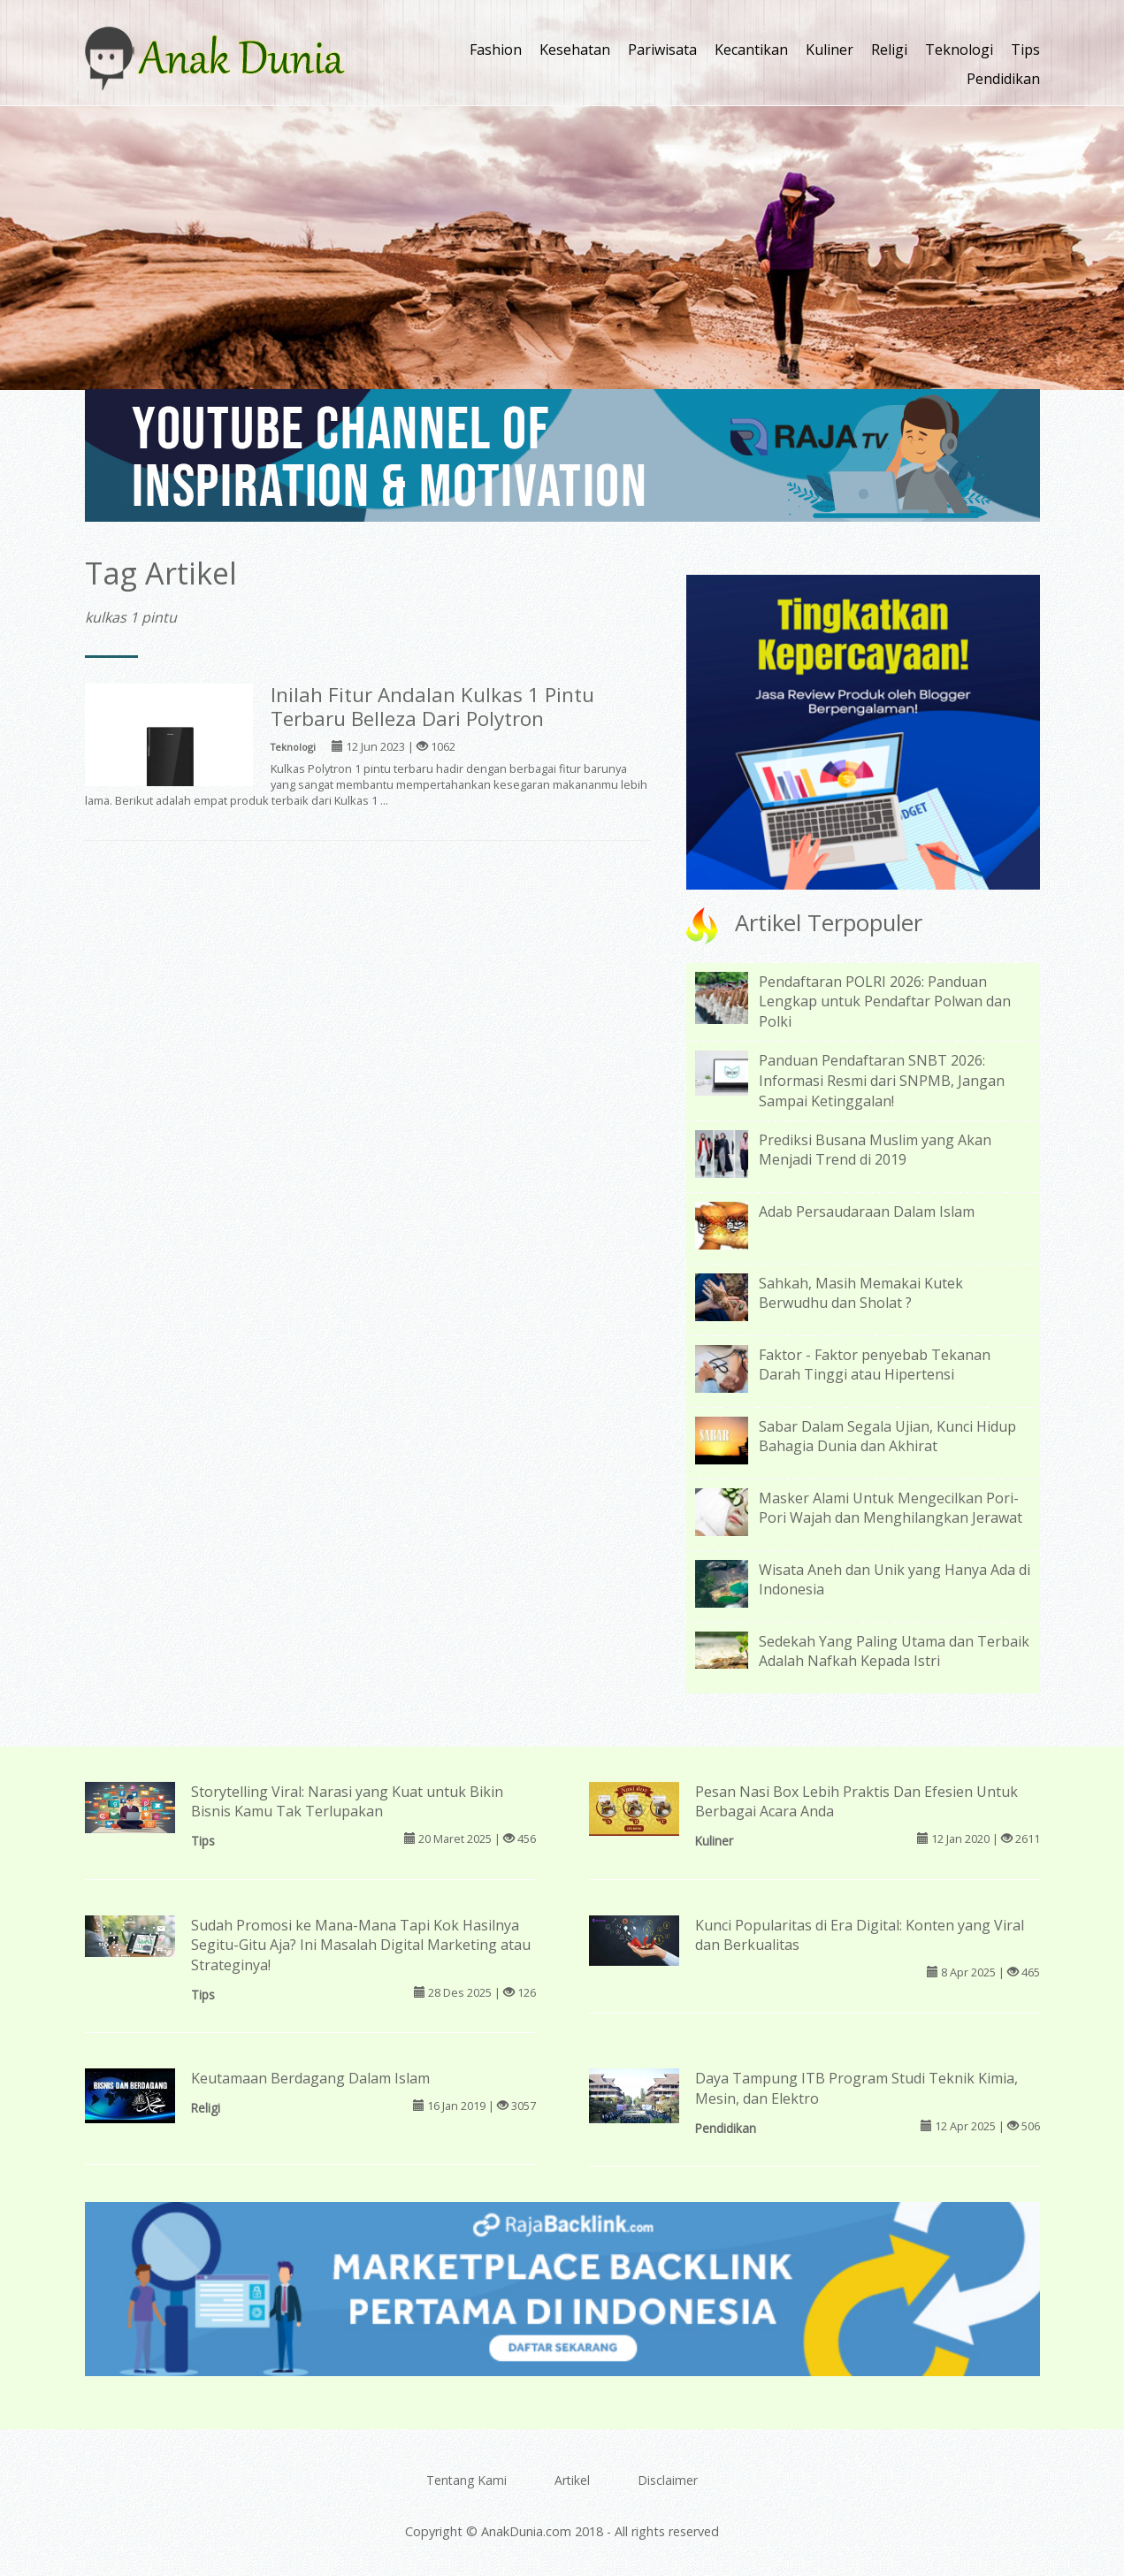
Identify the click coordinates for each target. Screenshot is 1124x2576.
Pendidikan (1003, 78)
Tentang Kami (466, 2480)
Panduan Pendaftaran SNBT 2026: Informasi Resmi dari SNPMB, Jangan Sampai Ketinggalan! (882, 1081)
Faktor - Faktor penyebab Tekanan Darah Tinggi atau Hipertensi (874, 1365)
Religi (889, 49)
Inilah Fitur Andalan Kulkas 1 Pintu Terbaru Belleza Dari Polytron (432, 706)
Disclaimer (668, 2480)
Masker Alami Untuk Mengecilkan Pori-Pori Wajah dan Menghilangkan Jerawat (890, 1508)
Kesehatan (574, 49)
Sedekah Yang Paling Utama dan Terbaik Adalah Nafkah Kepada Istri (894, 1651)
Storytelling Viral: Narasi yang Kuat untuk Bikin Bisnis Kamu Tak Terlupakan (347, 1802)
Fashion (496, 49)
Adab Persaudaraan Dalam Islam (867, 1211)
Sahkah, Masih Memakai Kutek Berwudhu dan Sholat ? (861, 1293)
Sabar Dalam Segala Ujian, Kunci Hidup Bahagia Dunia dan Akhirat (887, 1436)
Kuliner (829, 49)
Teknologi (959, 49)
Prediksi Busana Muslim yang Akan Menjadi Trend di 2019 (875, 1150)
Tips (1025, 49)
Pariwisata (662, 49)
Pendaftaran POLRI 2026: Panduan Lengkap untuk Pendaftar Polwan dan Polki (885, 1002)
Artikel (572, 2480)
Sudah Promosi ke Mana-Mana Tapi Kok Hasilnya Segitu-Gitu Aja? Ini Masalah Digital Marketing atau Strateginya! (361, 1945)
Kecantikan (751, 49)
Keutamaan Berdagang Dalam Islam (310, 2078)
